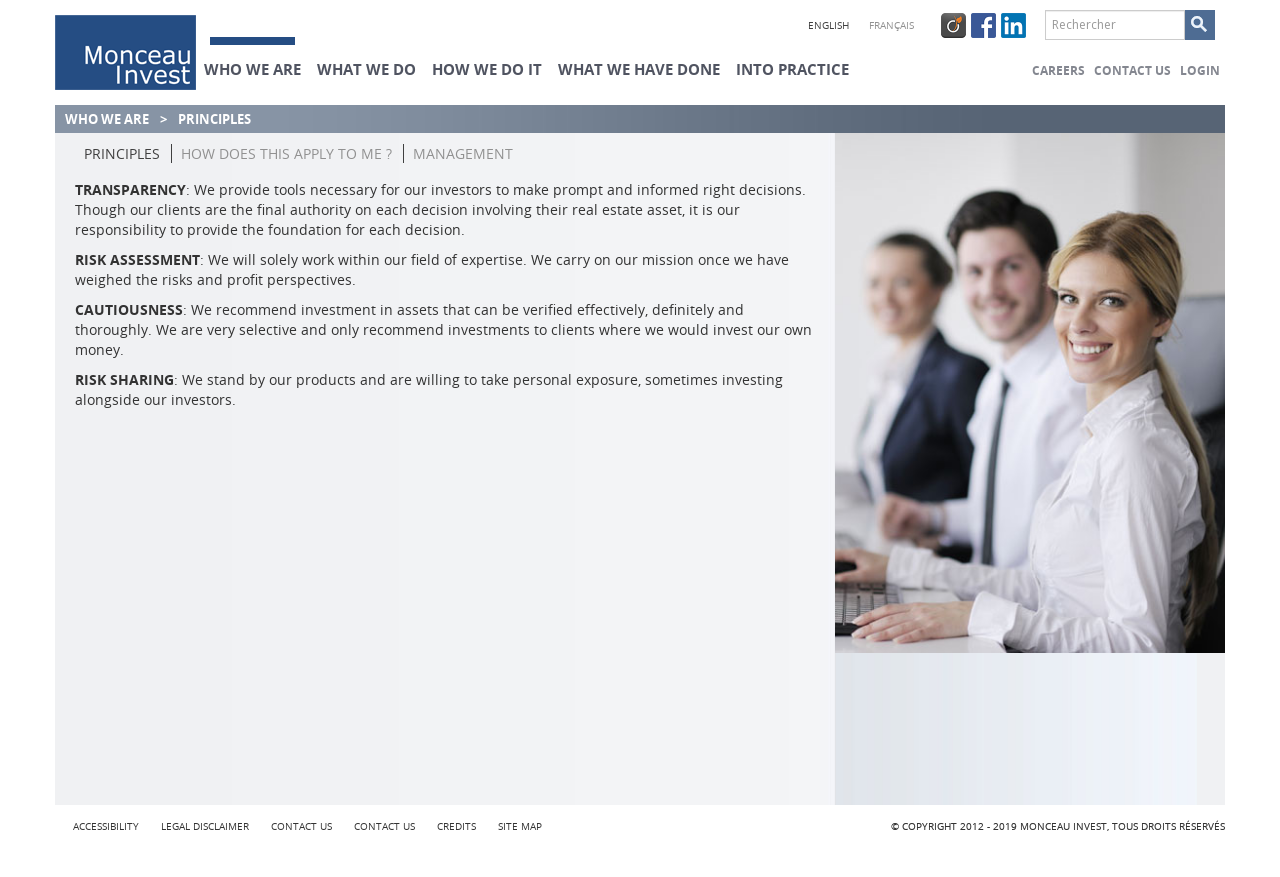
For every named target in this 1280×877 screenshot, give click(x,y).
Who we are (107, 119)
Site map (520, 826)
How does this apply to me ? (286, 153)
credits (456, 826)
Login (1200, 70)
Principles (122, 153)
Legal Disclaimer (205, 826)
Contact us (1132, 70)
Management (463, 153)
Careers (1058, 70)
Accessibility (106, 826)
